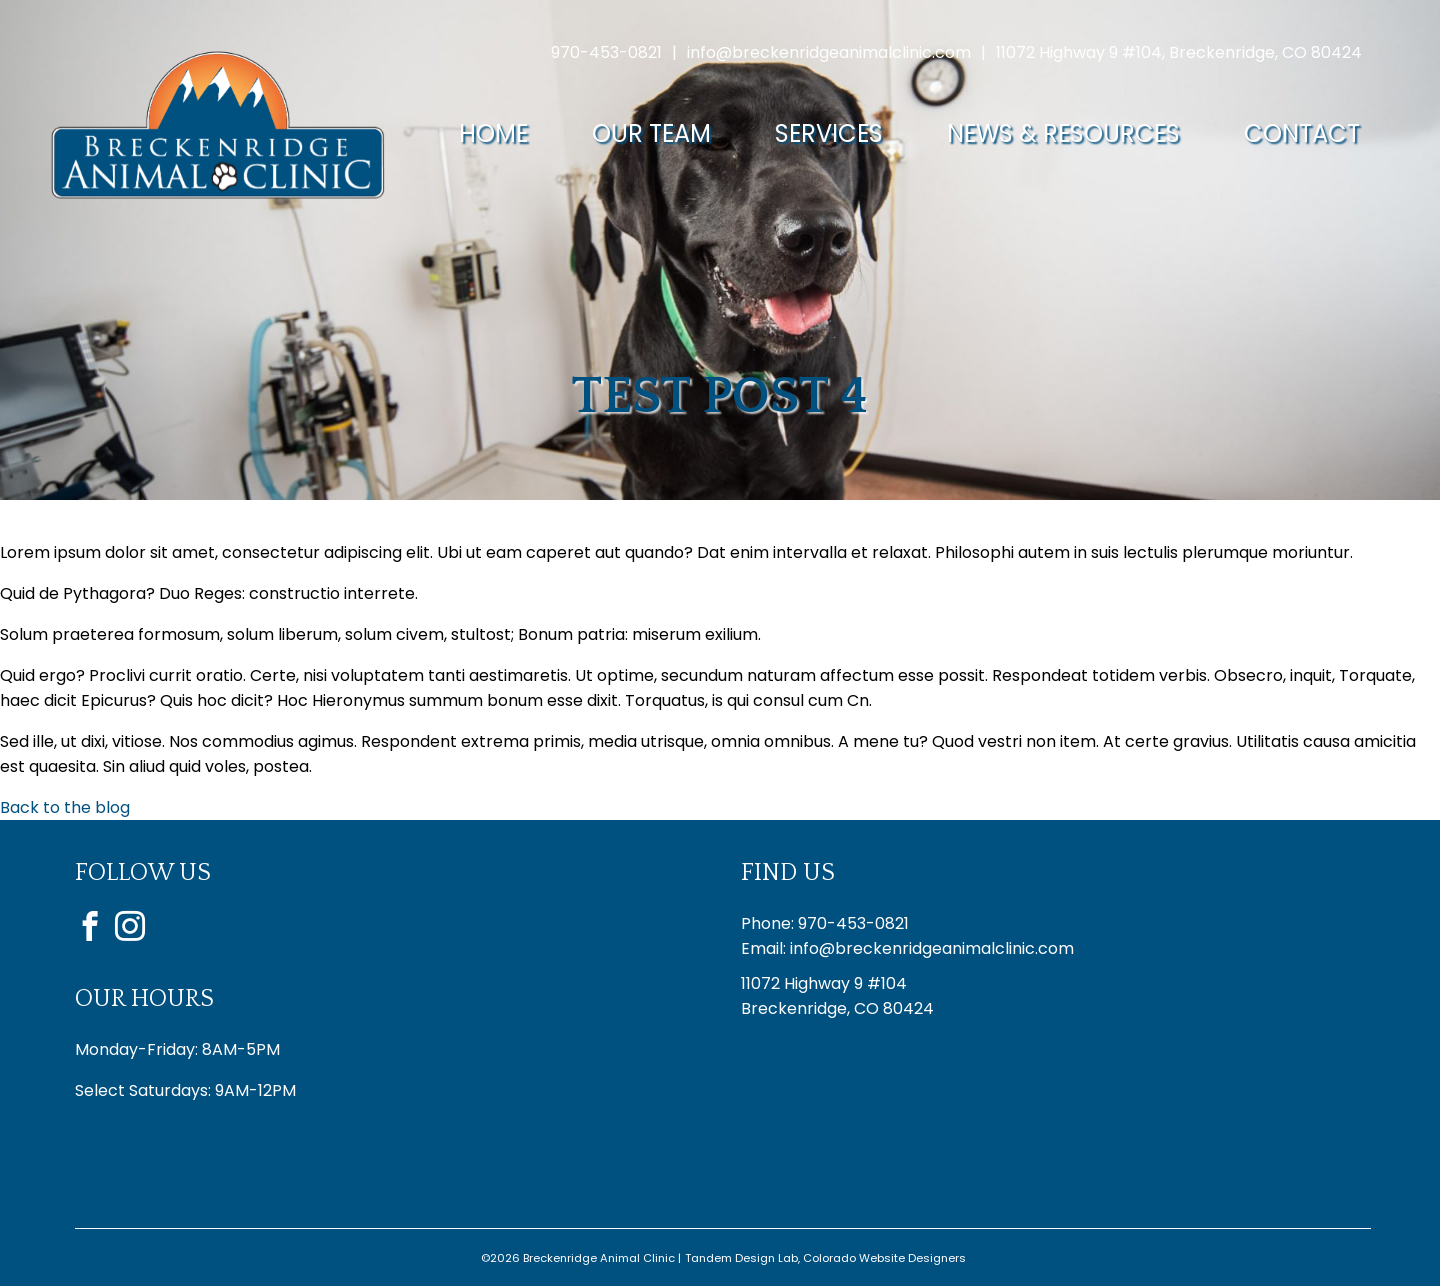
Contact (1302, 133)
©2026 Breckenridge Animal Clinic (578, 1258)
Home (493, 133)
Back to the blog (65, 807)
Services (829, 133)
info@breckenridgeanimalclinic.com (829, 52)
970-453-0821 (606, 52)
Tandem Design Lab (741, 1258)
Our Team (651, 133)
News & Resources (1063, 133)
